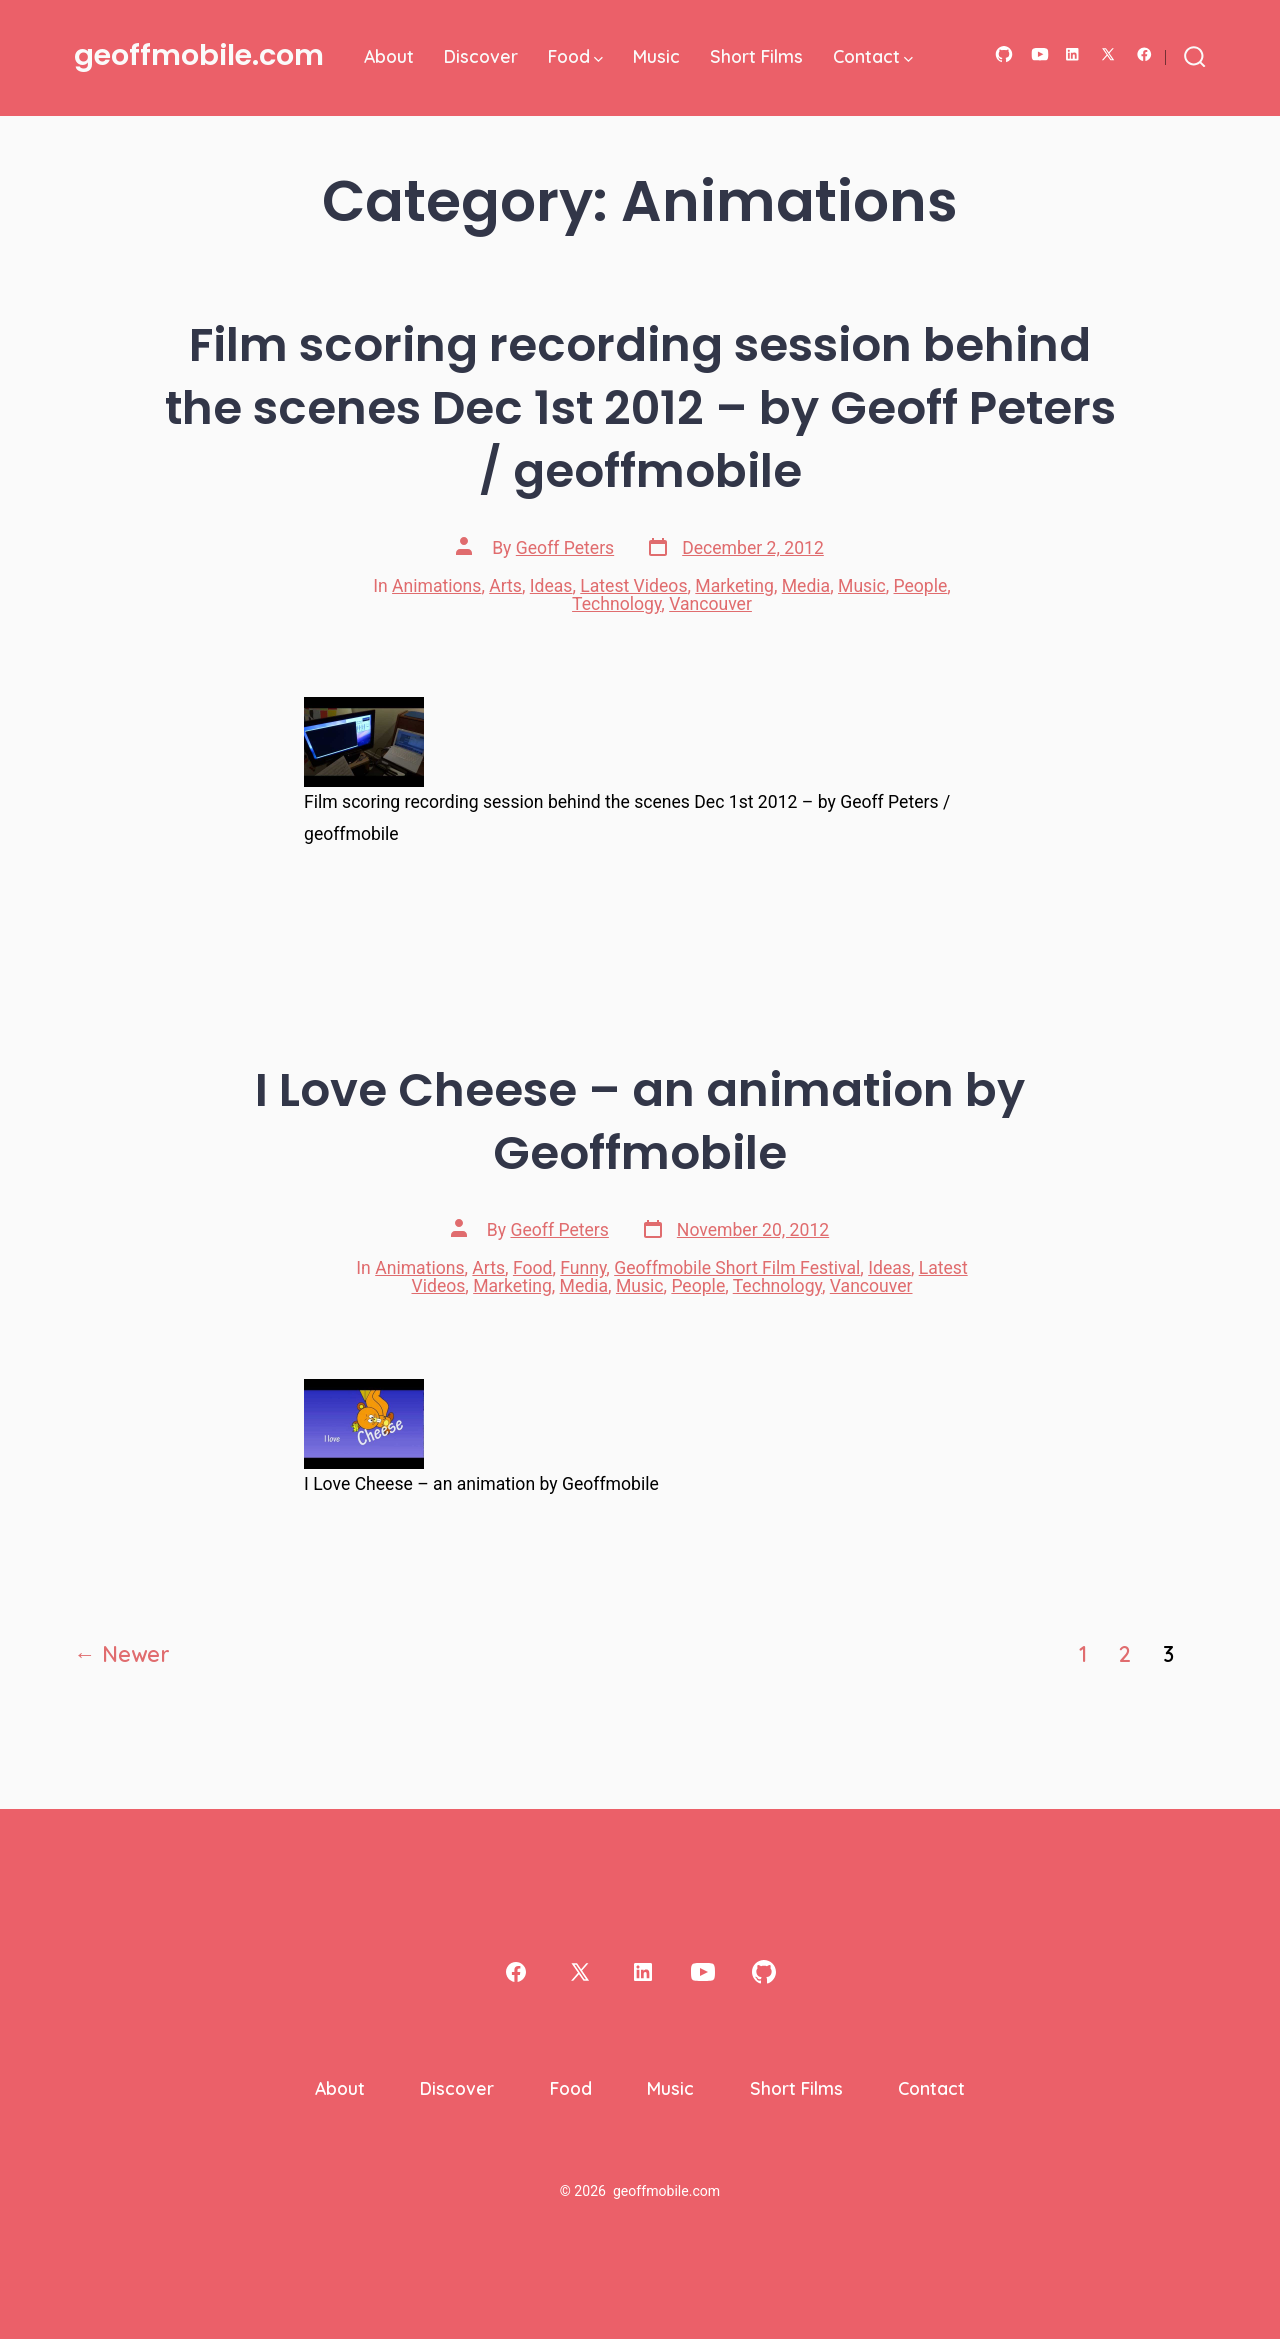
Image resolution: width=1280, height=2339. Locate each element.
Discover (481, 56)
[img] (598, 59)
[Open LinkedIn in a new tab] (1072, 54)
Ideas (551, 586)
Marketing (734, 586)
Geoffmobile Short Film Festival (737, 1268)
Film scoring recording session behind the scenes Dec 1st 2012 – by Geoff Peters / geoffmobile (640, 407)
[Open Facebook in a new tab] (1144, 54)
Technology (616, 604)
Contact (873, 56)
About (389, 56)
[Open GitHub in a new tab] (1004, 54)
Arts (505, 586)
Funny (583, 1268)
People (921, 586)
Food (575, 56)
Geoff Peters (565, 548)
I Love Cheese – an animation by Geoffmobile (640, 1121)
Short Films (756, 56)
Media (806, 586)
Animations (436, 586)
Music (656, 56)
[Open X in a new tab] (1108, 54)
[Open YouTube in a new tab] (1040, 54)
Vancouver (710, 604)
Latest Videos (633, 586)
